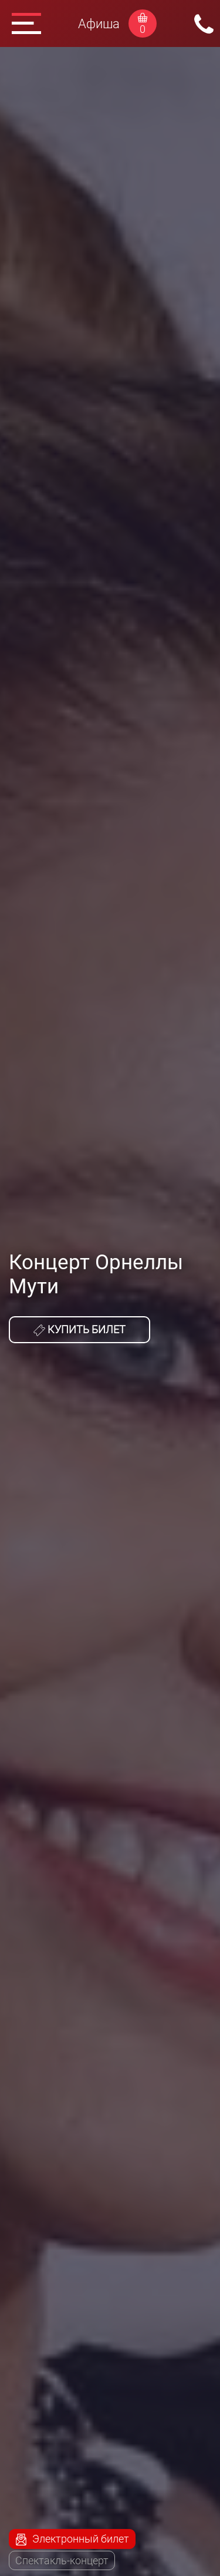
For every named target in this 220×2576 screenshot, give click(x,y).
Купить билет (79, 1329)
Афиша (99, 23)
